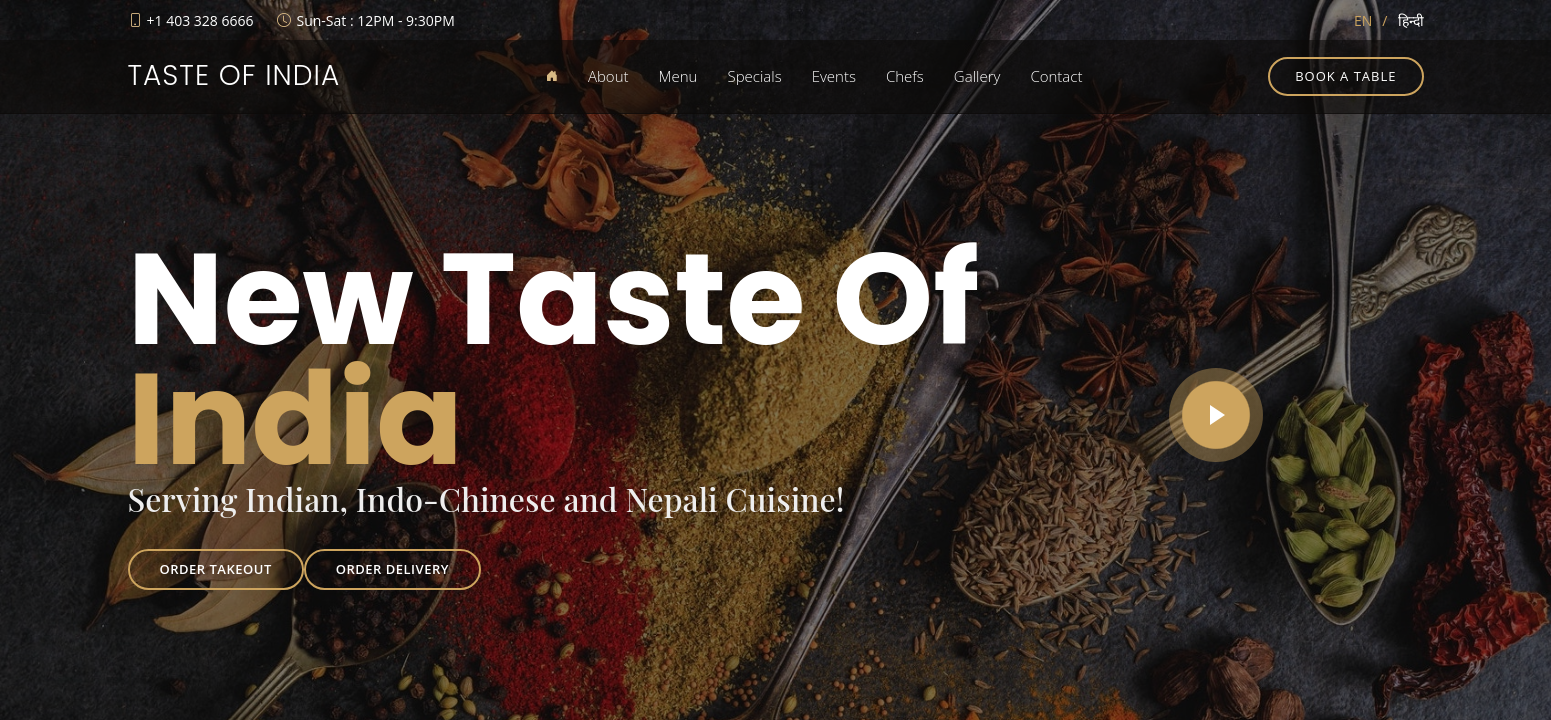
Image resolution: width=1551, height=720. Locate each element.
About (608, 76)
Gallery (977, 76)
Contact (1056, 76)
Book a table (1345, 76)
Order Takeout (216, 569)
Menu (678, 76)
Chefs (905, 76)
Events (834, 76)
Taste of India (234, 75)
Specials (754, 76)
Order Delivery (392, 569)
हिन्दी (1411, 20)
